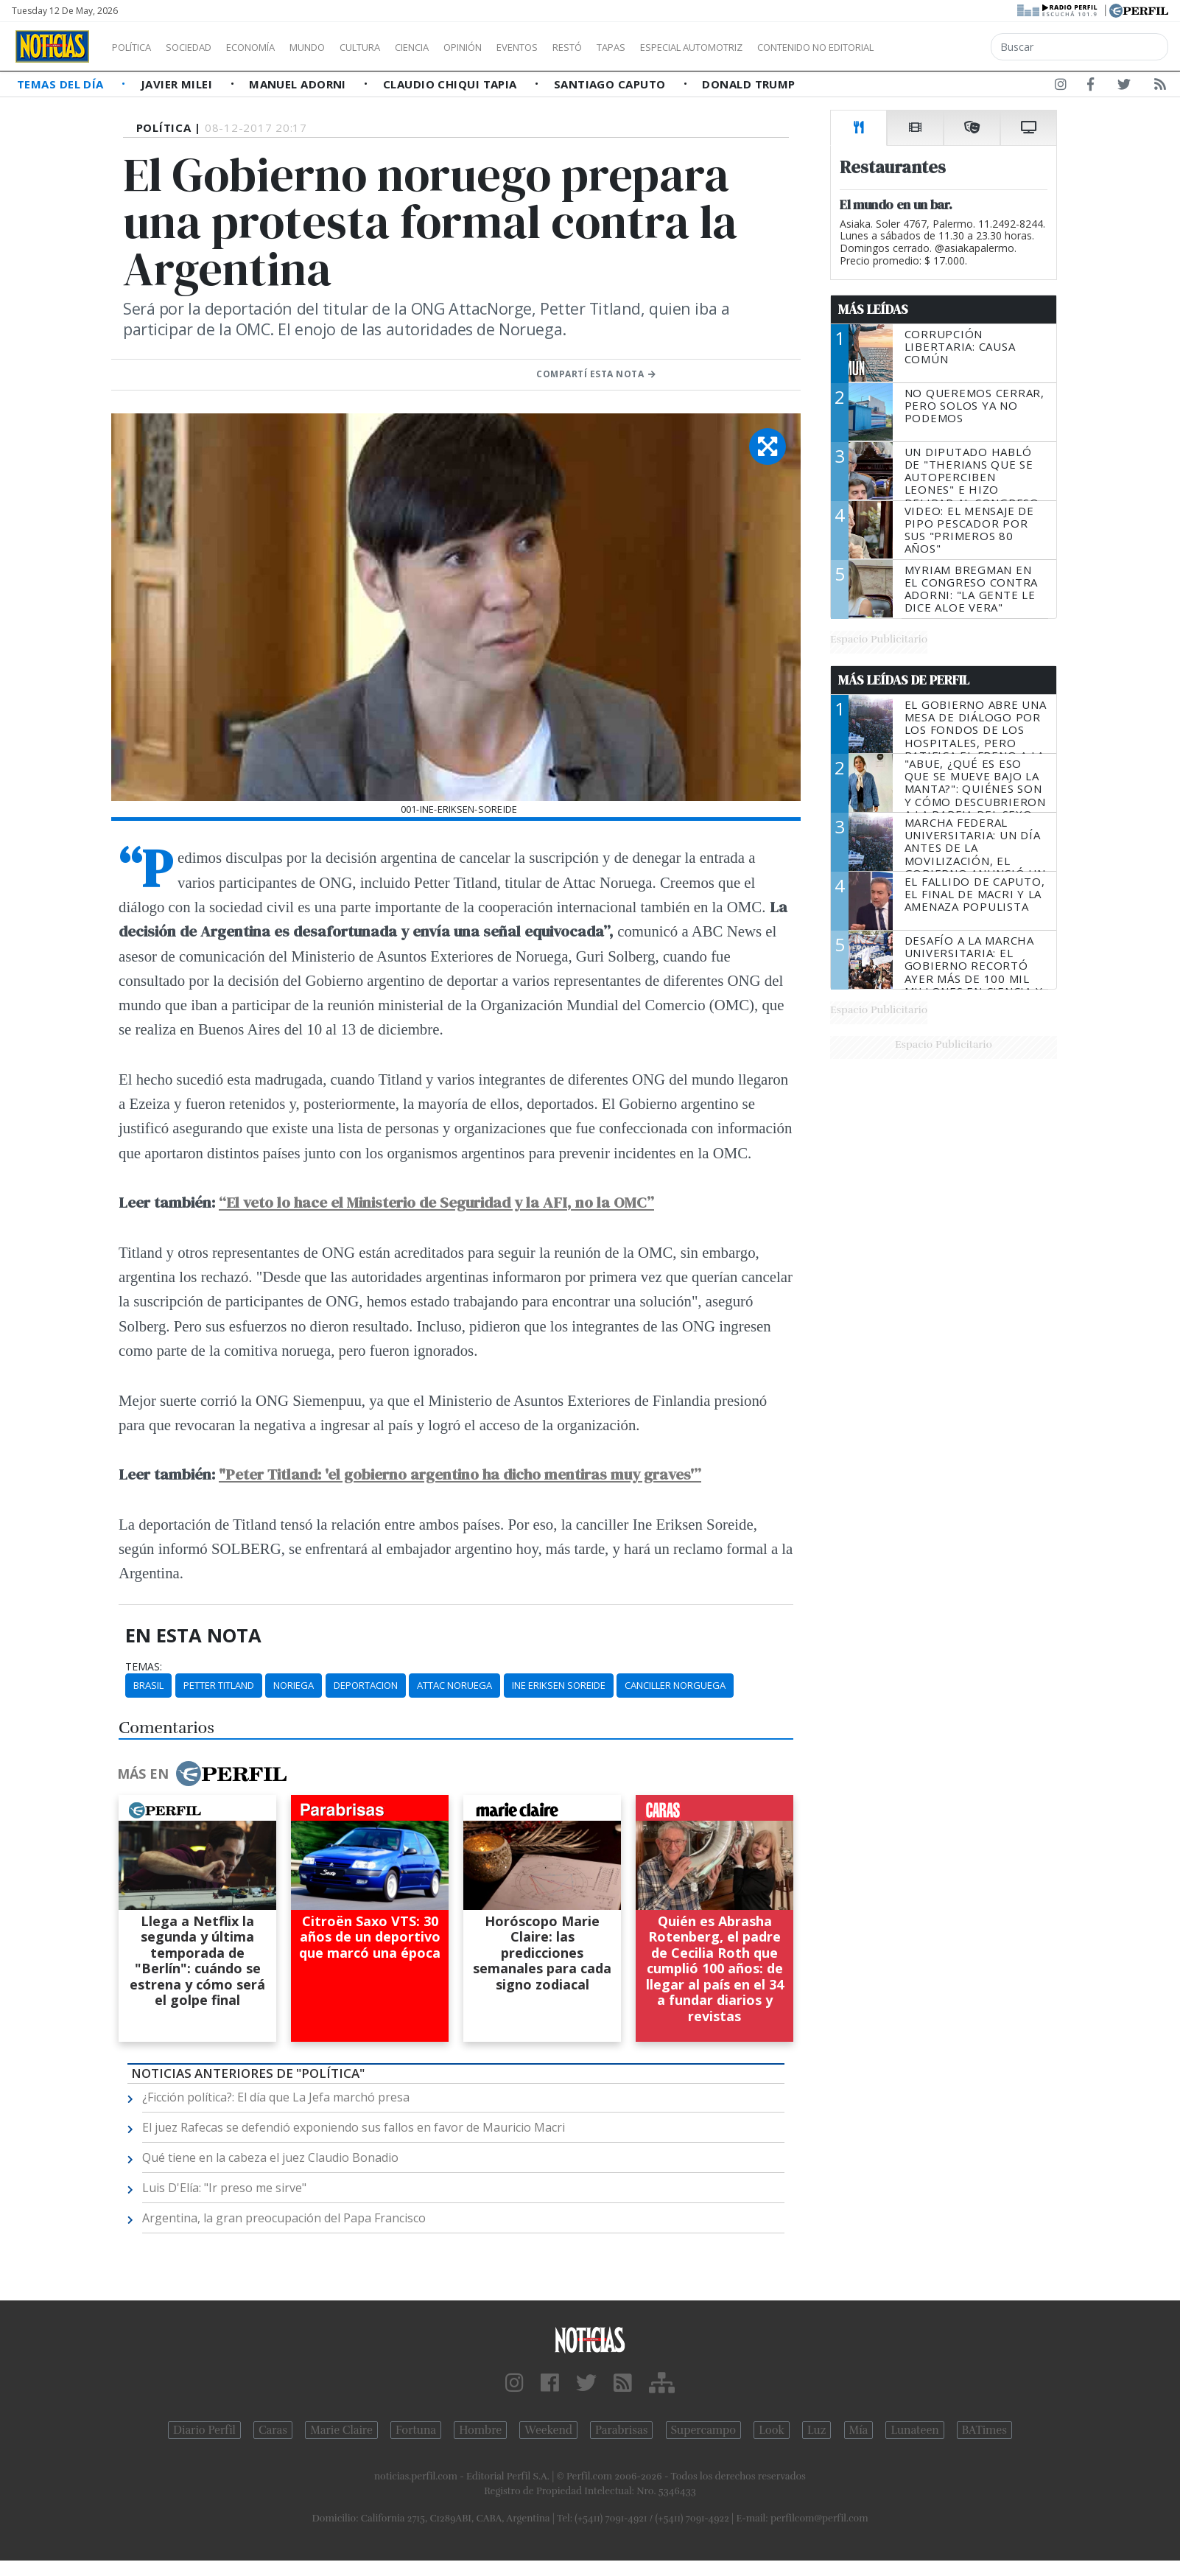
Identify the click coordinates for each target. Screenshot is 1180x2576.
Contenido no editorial (941, 47)
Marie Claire (341, 2430)
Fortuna (416, 2430)
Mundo (341, 47)
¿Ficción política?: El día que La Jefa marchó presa (276, 2097)
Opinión (523, 47)
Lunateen (914, 2430)
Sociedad (204, 47)
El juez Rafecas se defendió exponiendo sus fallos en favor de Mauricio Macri (353, 2127)
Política (137, 47)
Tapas (695, 47)
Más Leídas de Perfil (903, 680)
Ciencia (463, 47)
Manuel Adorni (299, 84)
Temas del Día (62, 84)
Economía (275, 47)
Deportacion (366, 1685)
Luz (816, 2430)
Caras (273, 2430)
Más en (202, 1773)
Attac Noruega (454, 1685)
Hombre (480, 2430)
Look (771, 2430)
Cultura (402, 47)
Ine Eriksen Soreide (558, 1685)
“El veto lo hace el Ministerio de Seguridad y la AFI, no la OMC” (436, 1202)
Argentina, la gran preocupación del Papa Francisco (284, 2218)
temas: (143, 1666)
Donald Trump (748, 84)
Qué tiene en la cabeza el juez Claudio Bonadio (270, 2157)
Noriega (293, 1685)
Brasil (148, 1685)
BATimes (984, 2430)
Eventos (587, 47)
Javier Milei (178, 84)
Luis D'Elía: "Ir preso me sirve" (224, 2188)
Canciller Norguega (675, 1685)
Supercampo (704, 2430)
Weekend (548, 2430)
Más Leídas (873, 309)
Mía (858, 2430)
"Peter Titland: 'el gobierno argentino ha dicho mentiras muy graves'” (460, 1474)
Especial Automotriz (789, 47)
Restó (645, 47)
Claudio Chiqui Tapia (451, 84)
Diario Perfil (204, 2430)
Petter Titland (218, 1685)
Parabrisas (621, 2430)
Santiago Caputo (611, 84)
